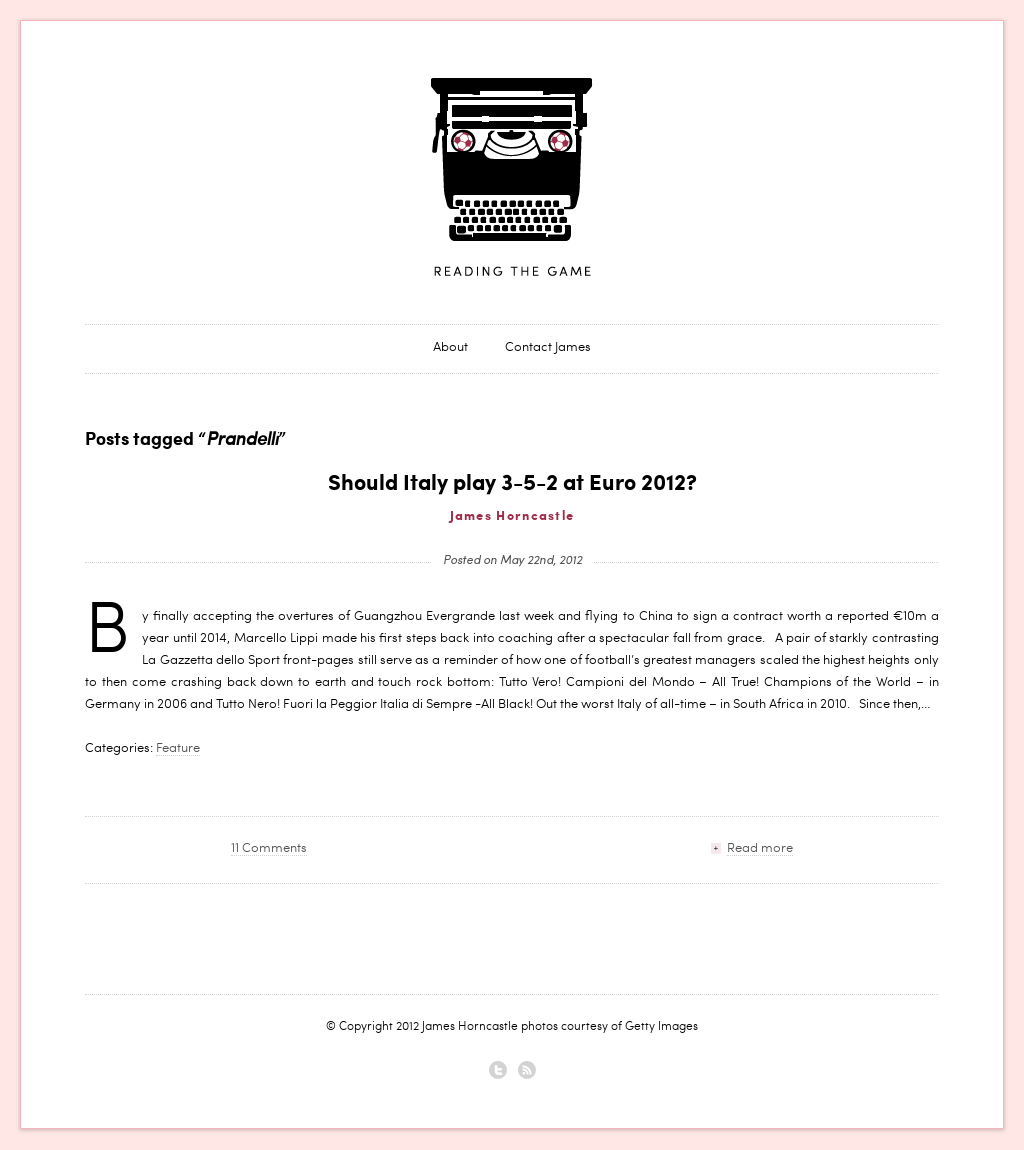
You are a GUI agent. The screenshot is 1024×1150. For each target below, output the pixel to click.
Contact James (548, 348)
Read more (760, 850)
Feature (178, 749)
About (450, 348)
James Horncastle (512, 178)
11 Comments (269, 849)
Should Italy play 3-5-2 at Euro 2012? (512, 484)
